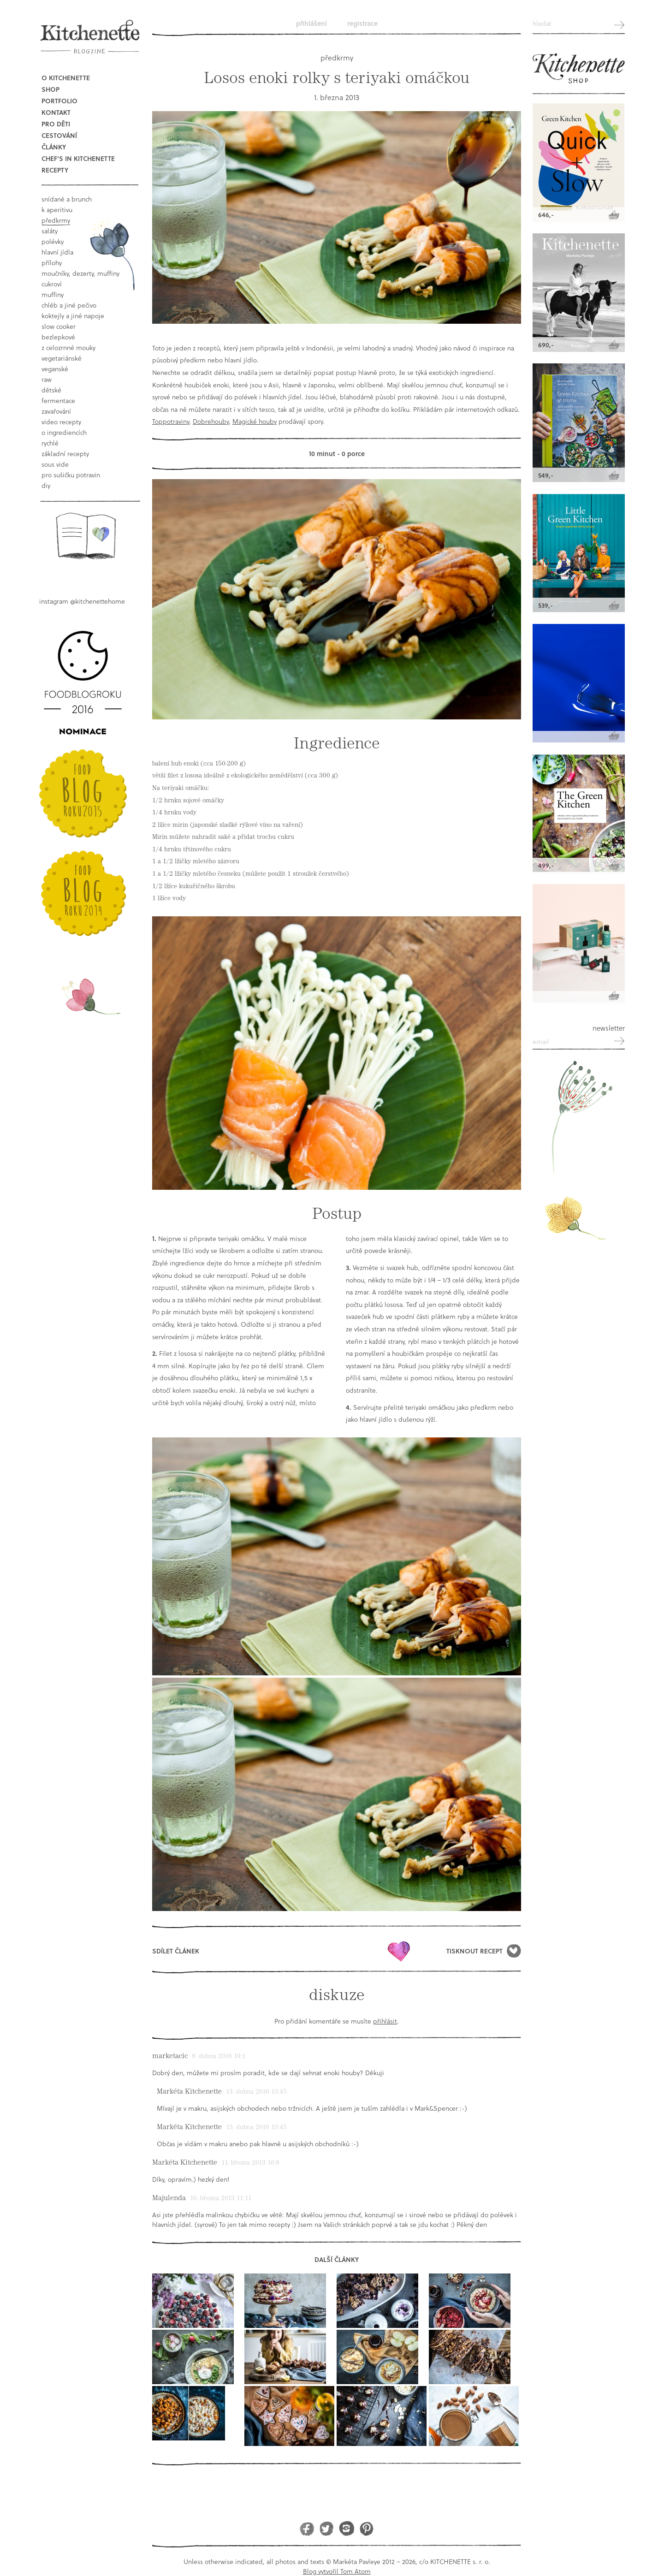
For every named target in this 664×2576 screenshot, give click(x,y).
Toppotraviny (170, 421)
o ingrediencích (64, 432)
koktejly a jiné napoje (73, 316)
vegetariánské (62, 358)
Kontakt (56, 112)
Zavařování (56, 411)
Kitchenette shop (579, 69)
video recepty (61, 422)
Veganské (55, 369)
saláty (50, 231)
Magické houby (254, 421)
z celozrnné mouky (68, 347)
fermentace (58, 400)
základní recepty (65, 453)
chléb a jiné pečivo (69, 305)
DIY (46, 485)
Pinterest (366, 2528)
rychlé (50, 443)
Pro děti (56, 124)
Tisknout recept (474, 1951)
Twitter (326, 2528)
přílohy (52, 262)
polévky (53, 241)
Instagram (346, 2528)
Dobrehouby (211, 421)
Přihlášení (311, 23)
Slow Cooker (59, 326)
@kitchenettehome (97, 601)
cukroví (52, 284)
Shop (50, 89)
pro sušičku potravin (71, 475)
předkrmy (56, 220)
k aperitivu (57, 209)
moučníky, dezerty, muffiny (80, 273)
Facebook (306, 2528)
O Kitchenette (66, 78)
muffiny (53, 294)
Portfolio (59, 101)
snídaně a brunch (67, 199)
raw (47, 379)
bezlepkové (58, 337)
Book (85, 535)
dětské (51, 390)
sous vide (55, 464)
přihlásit (385, 2021)
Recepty (55, 170)
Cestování (59, 135)
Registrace (362, 23)
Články (54, 147)
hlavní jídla (57, 252)
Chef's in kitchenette (78, 158)
